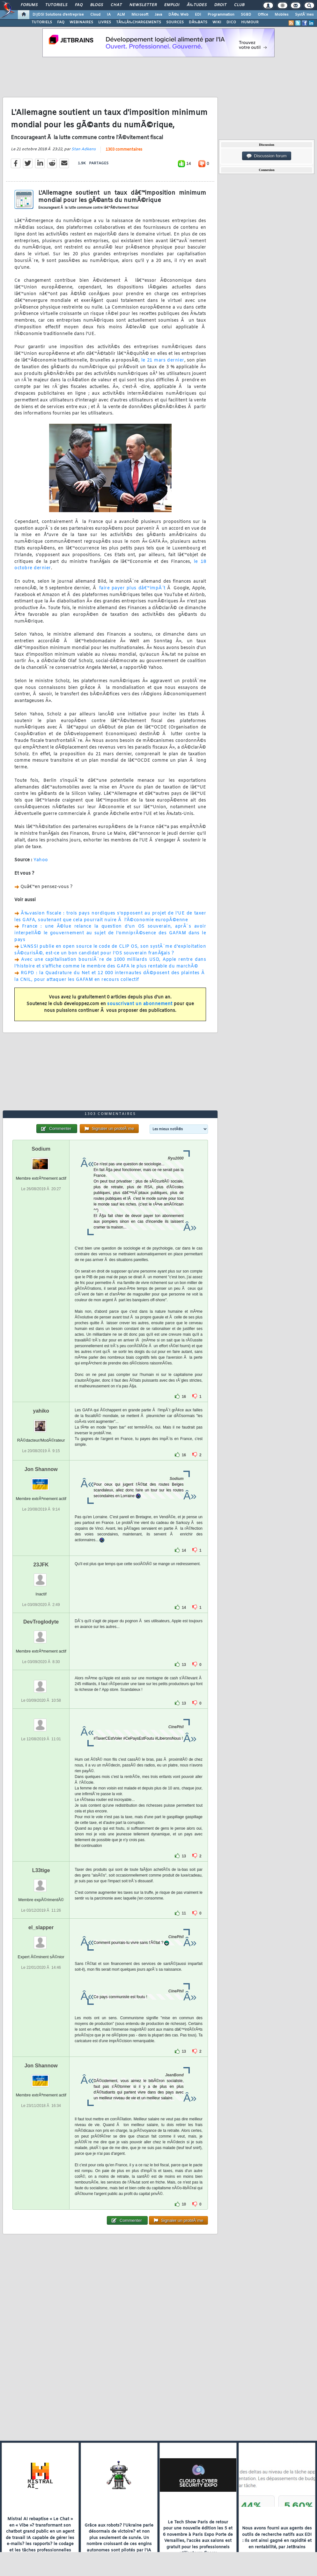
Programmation (221, 14)
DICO (231, 22)
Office (263, 14)
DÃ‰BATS (198, 22)
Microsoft (139, 14)
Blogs (97, 5)
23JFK (41, 1564)
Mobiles (282, 14)
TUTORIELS (42, 22)
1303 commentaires (124, 149)
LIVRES (104, 22)
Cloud (95, 14)
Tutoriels (56, 5)
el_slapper (41, 1927)
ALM (121, 14)
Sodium (41, 1149)
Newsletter (143, 5)
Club (239, 5)
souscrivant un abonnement (140, 1004)
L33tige (41, 1870)
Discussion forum (267, 156)
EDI (198, 14)
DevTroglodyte (41, 1621)
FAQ (78, 5)
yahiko (41, 1411)
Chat (116, 5)
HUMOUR (250, 22)
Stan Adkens (83, 149)
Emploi (172, 5)
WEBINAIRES (81, 22)
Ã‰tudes (196, 5)
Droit (220, 5)
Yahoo (40, 860)
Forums (29, 5)
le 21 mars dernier (162, 360)
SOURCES (175, 22)
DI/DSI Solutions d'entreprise (58, 14)
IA (109, 14)
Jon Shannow (41, 1469)
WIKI (216, 22)
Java (158, 14)
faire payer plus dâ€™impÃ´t (132, 588)
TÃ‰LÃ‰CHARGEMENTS (138, 22)
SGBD (246, 14)
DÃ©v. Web (178, 14)
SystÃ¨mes (304, 14)
